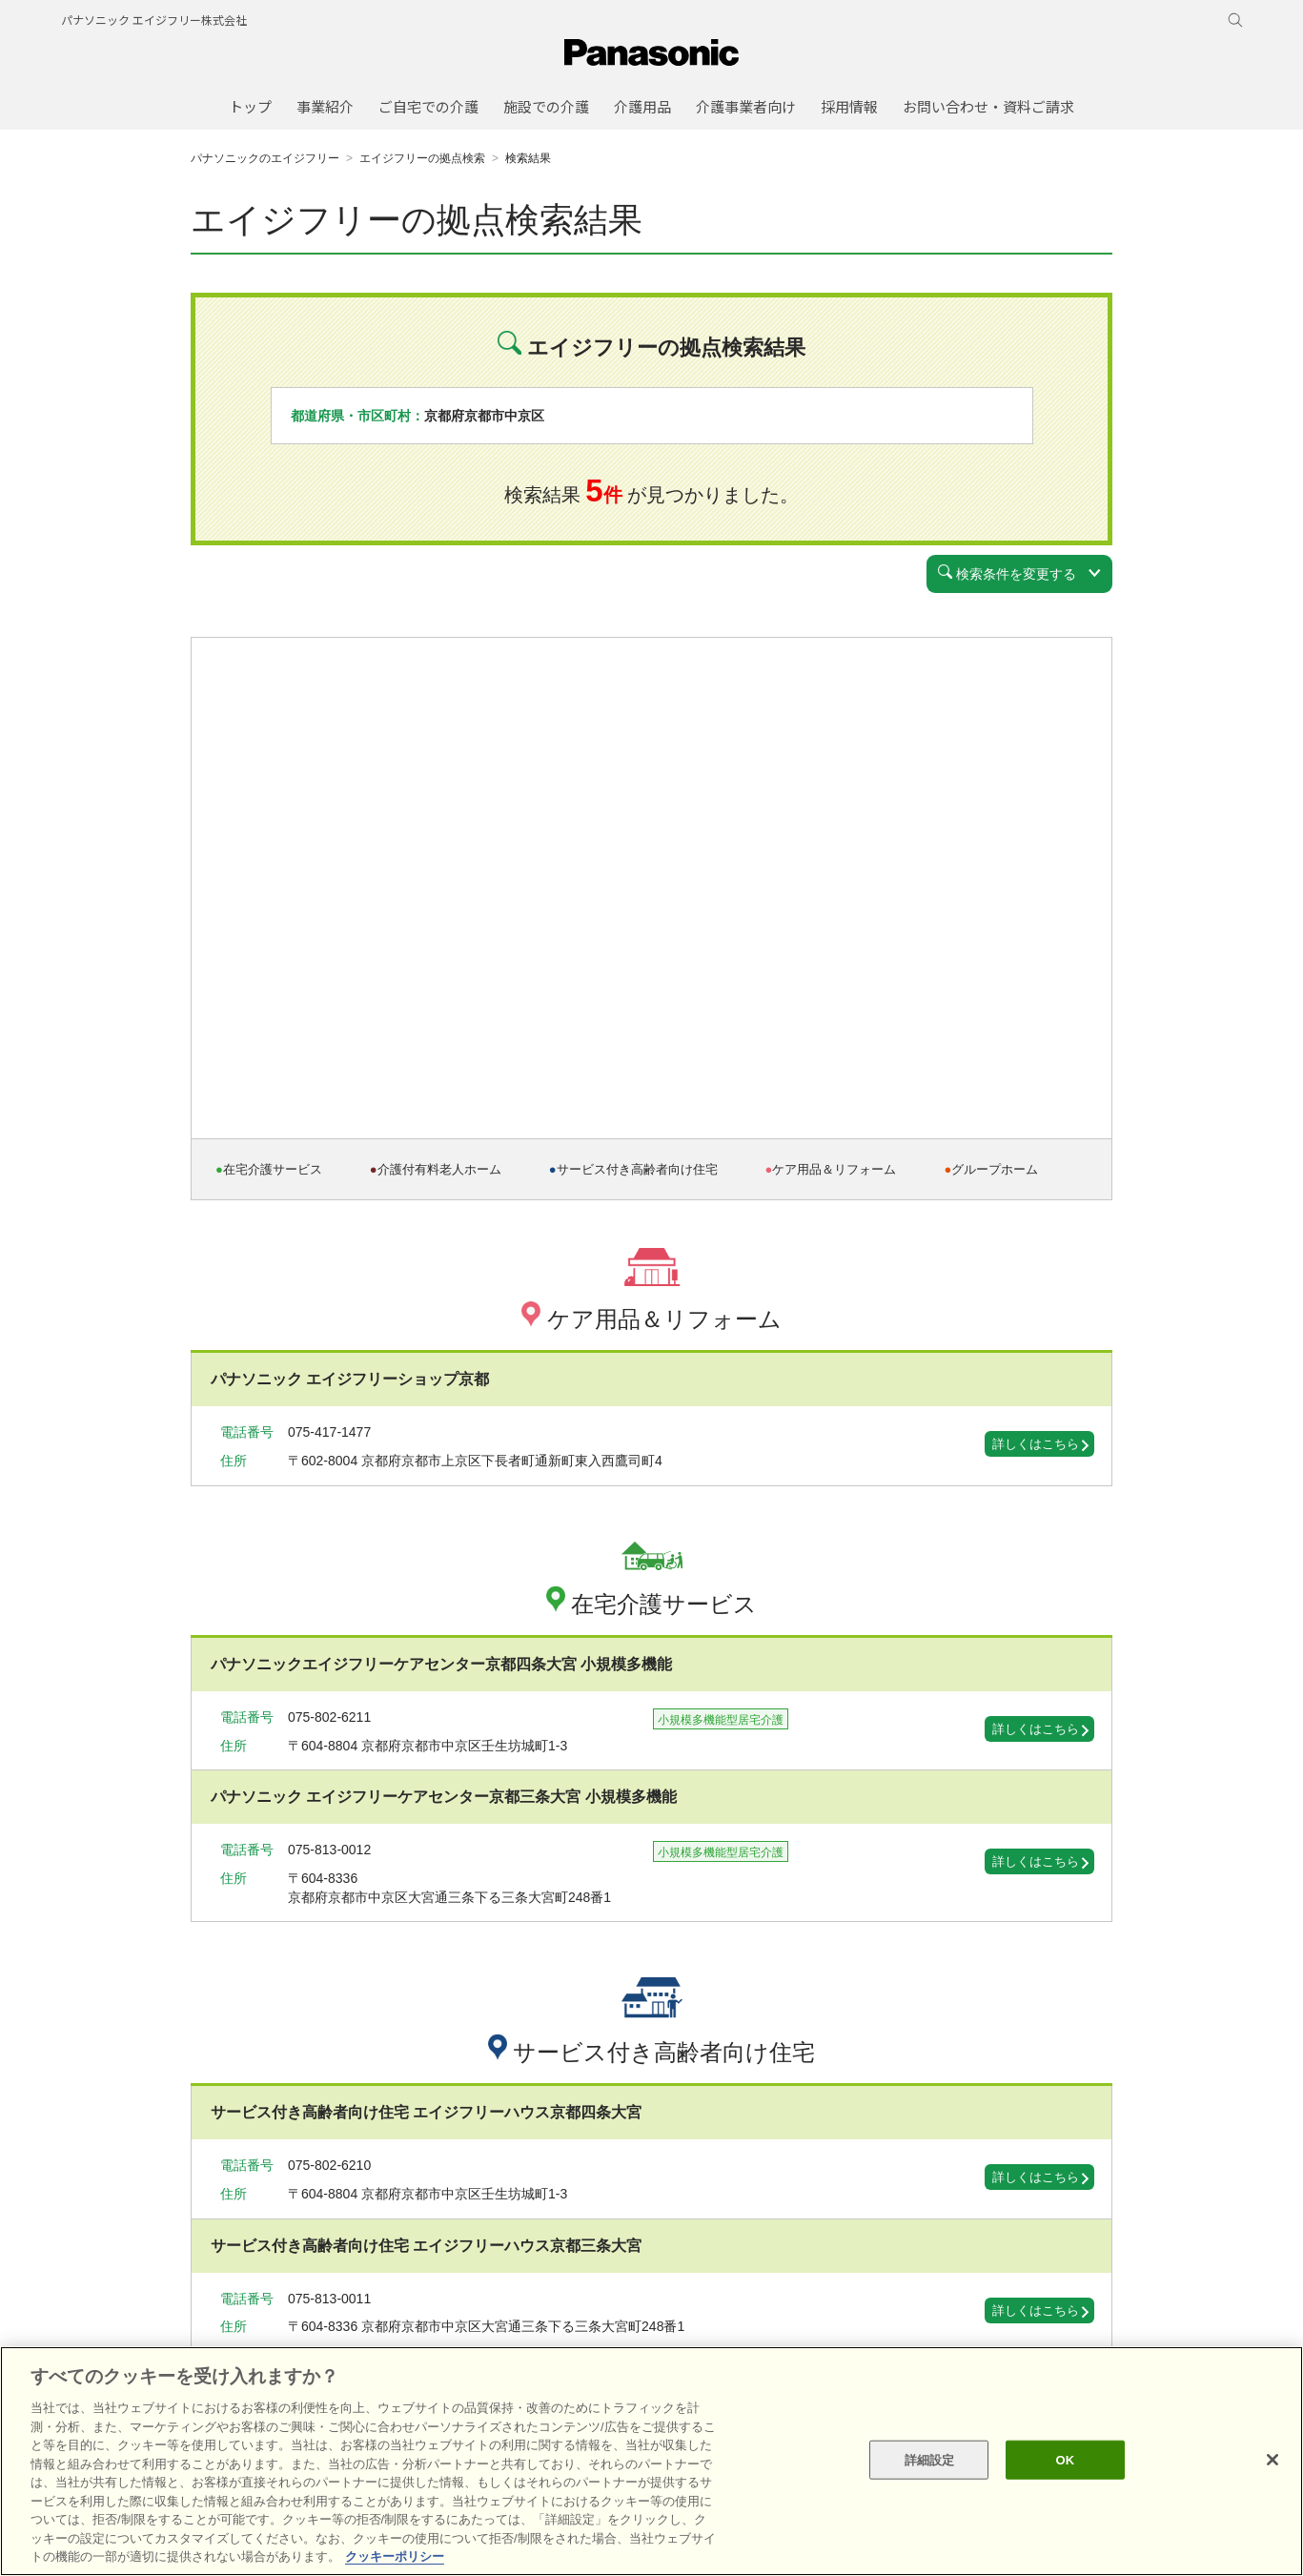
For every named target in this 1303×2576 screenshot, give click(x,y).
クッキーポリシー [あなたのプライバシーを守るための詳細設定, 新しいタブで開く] (394, 2556)
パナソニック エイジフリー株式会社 (154, 19)
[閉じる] (1272, 2460)
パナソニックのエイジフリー (265, 158)
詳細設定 (930, 2459)
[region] (651, 2461)
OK (1064, 2459)
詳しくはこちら (1035, 1444)
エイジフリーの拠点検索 (422, 158)
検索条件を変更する (1007, 573)
